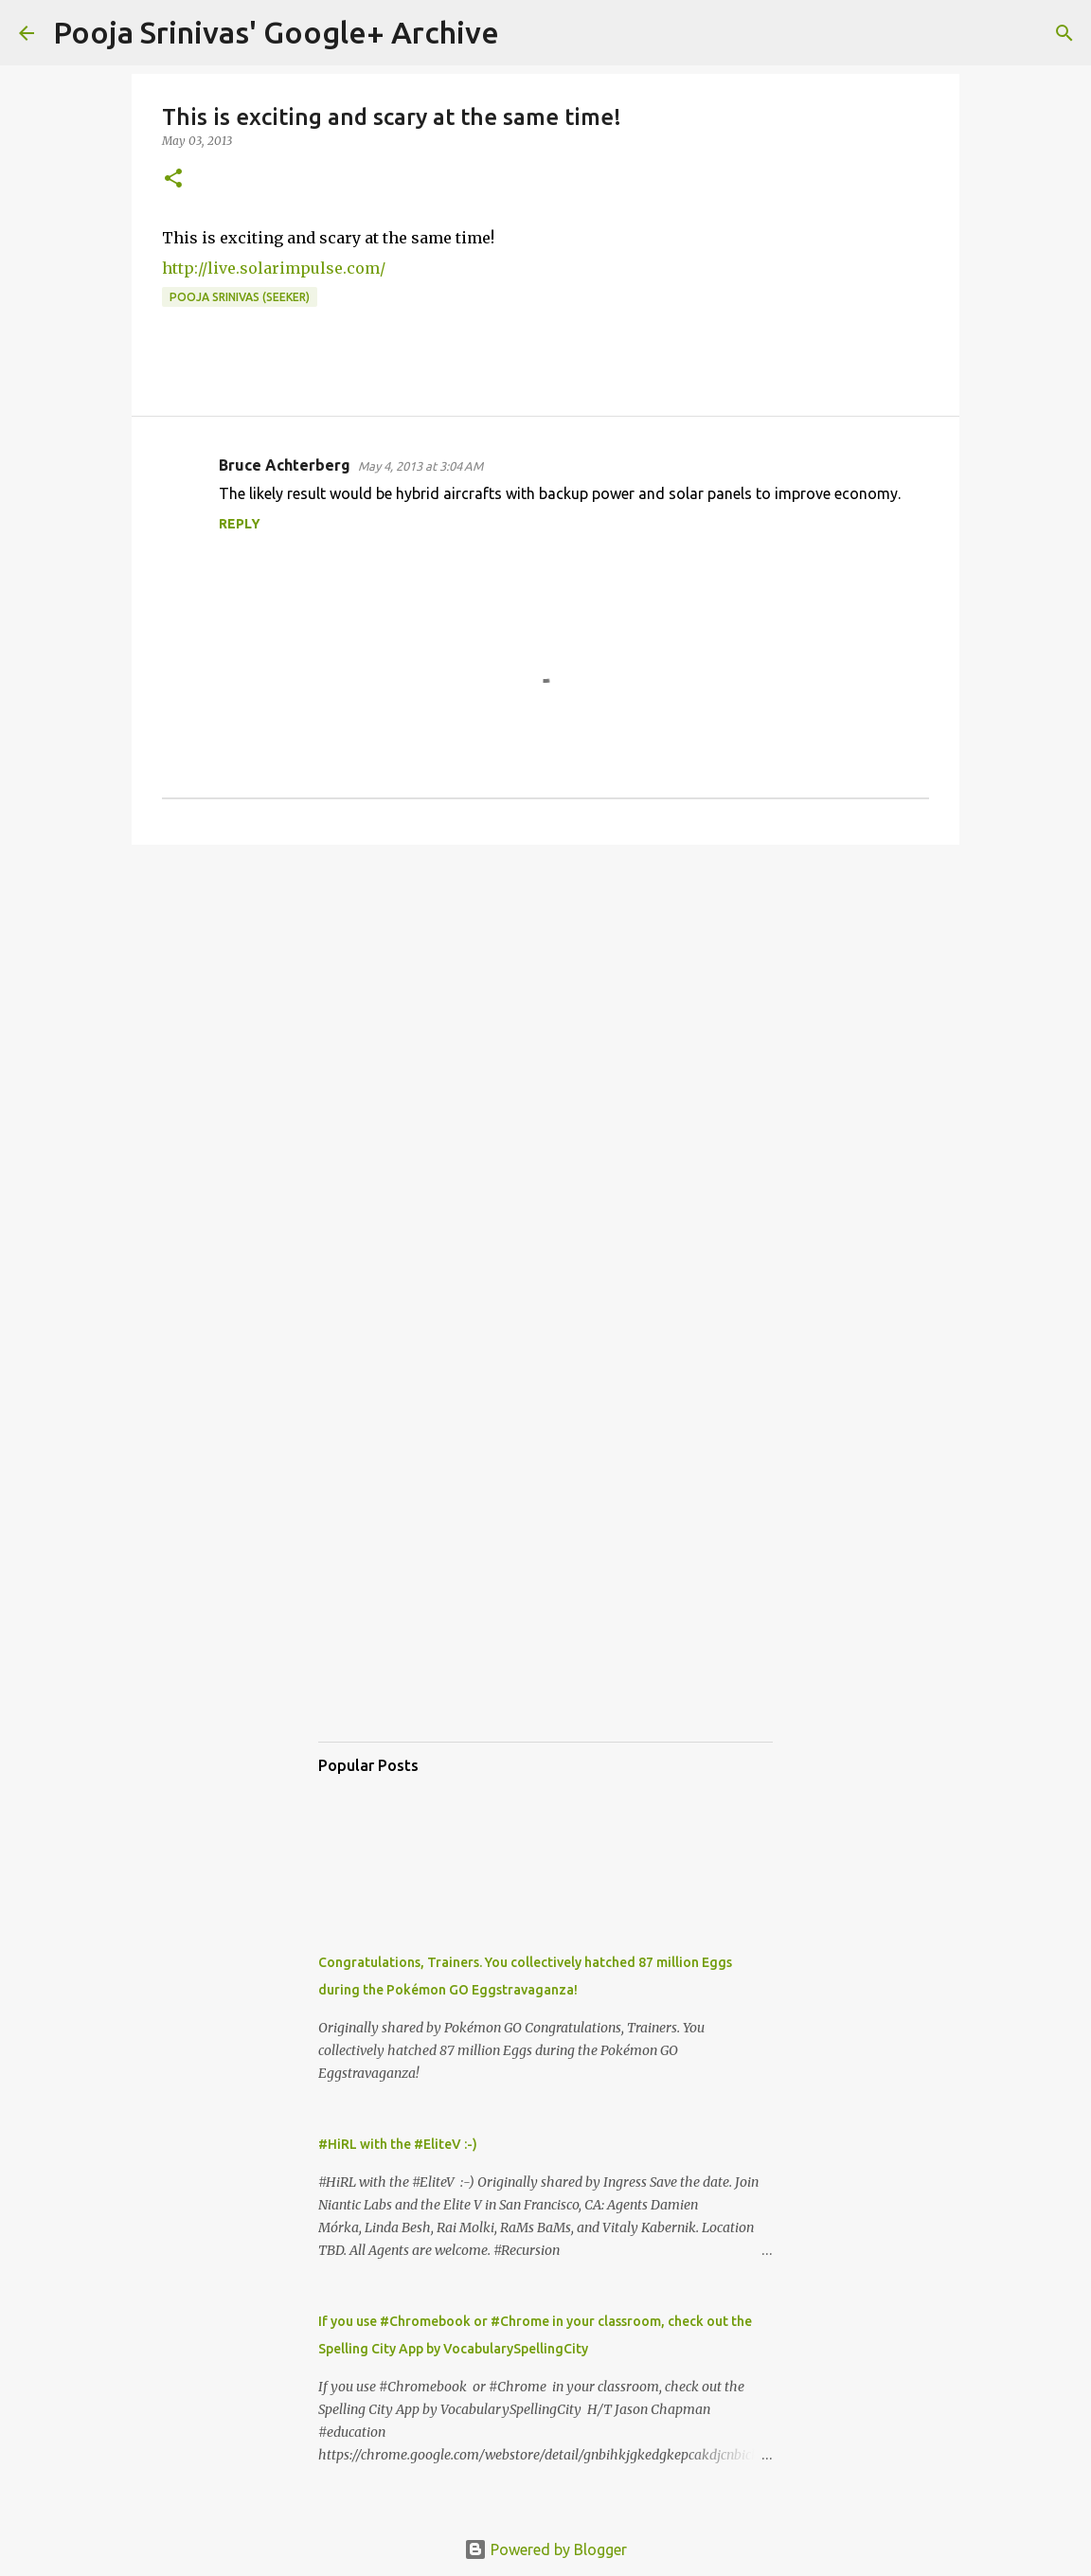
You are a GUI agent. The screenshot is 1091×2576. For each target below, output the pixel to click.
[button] (173, 179)
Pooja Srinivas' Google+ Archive (276, 32)
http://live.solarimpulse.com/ (273, 268)
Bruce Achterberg (284, 465)
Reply (239, 523)
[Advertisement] (545, 1005)
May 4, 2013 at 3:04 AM (420, 466)
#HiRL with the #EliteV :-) (397, 2144)
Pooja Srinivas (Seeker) (240, 297)
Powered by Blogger (545, 2549)
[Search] (525, 33)
